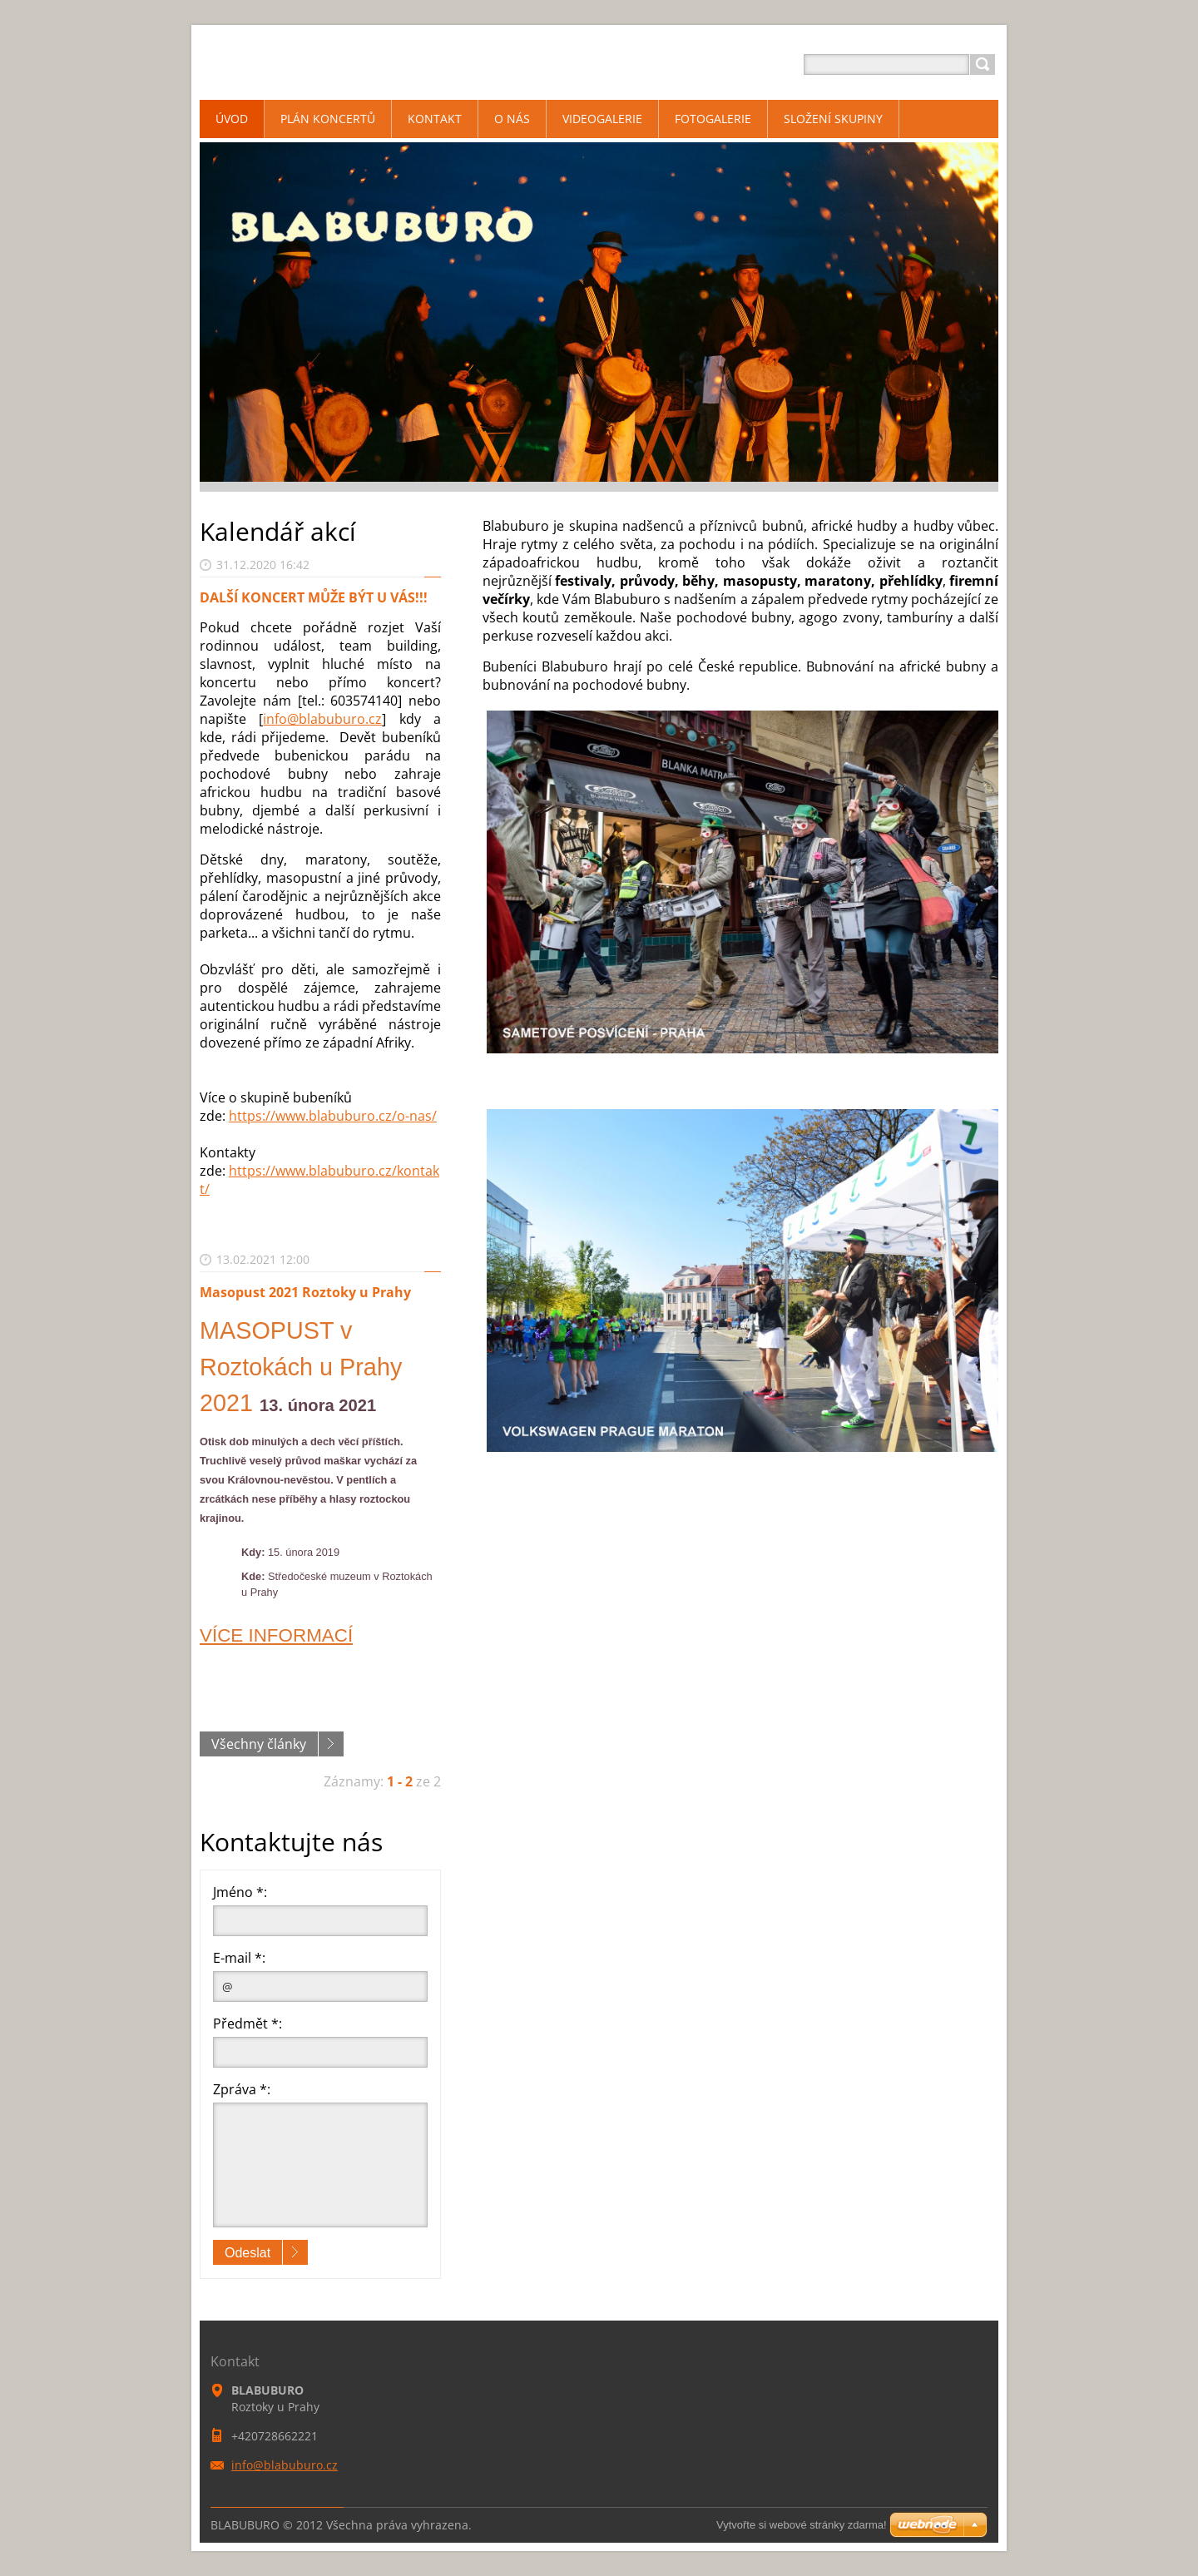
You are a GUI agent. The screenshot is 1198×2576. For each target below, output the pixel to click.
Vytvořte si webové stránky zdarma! (801, 2525)
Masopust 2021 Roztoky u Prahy (305, 1292)
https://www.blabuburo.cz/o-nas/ (333, 1116)
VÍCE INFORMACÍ (276, 1635)
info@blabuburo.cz (322, 719)
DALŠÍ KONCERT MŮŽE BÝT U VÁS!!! (314, 597)
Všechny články (258, 1744)
